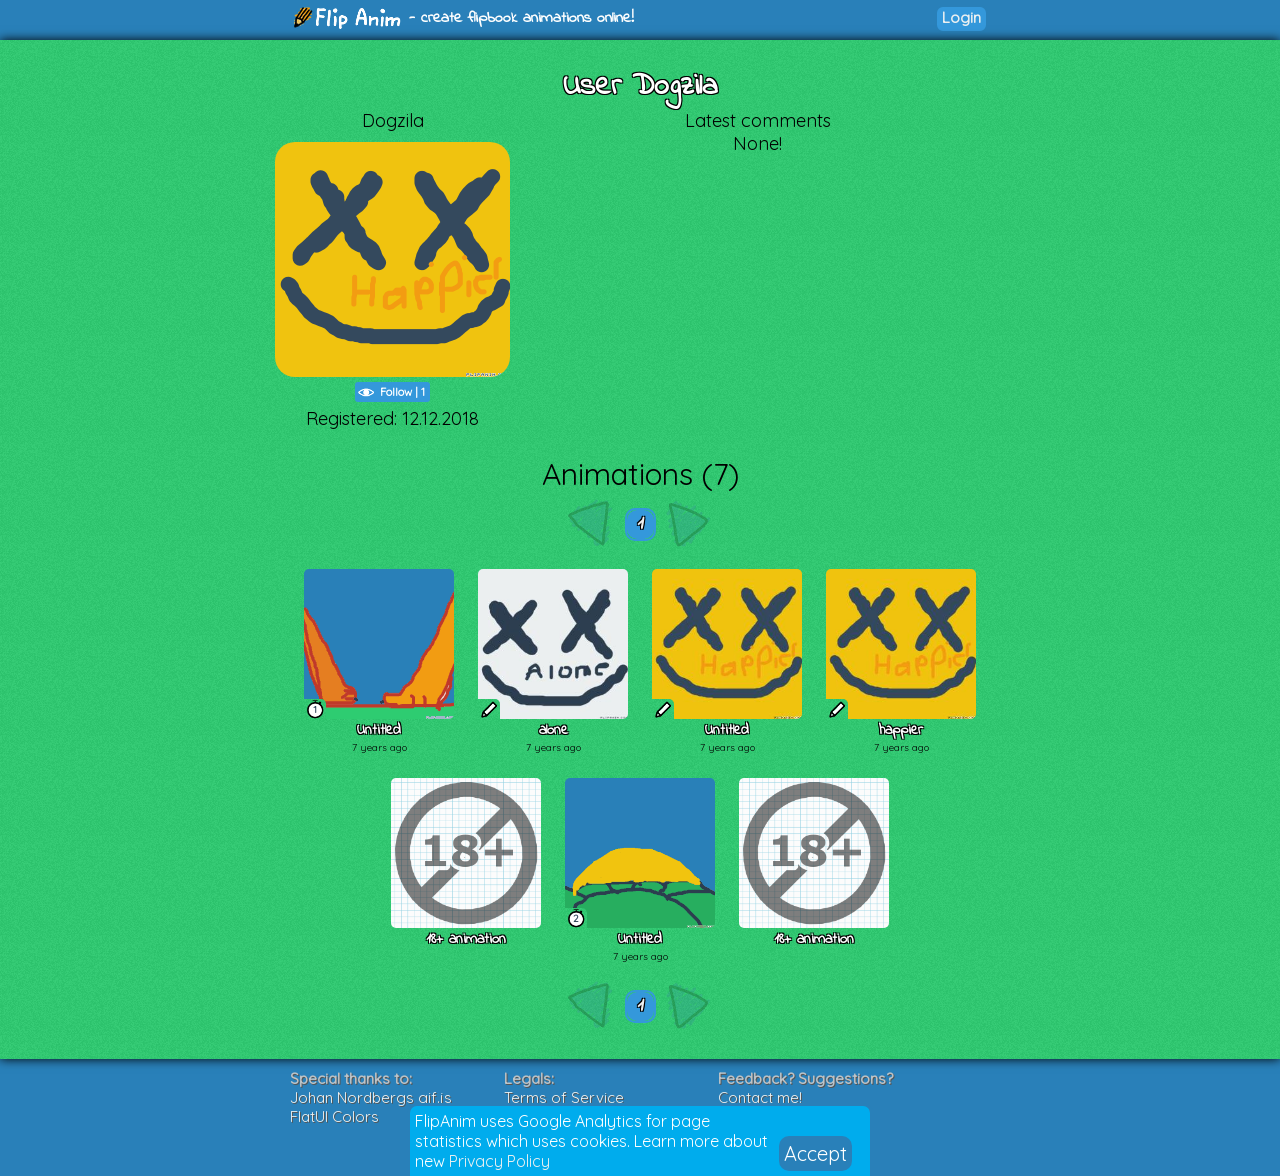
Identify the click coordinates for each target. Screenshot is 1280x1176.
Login (961, 17)
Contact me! (760, 1097)
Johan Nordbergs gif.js (371, 1097)
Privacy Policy (499, 1161)
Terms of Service (564, 1097)
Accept (815, 1153)
